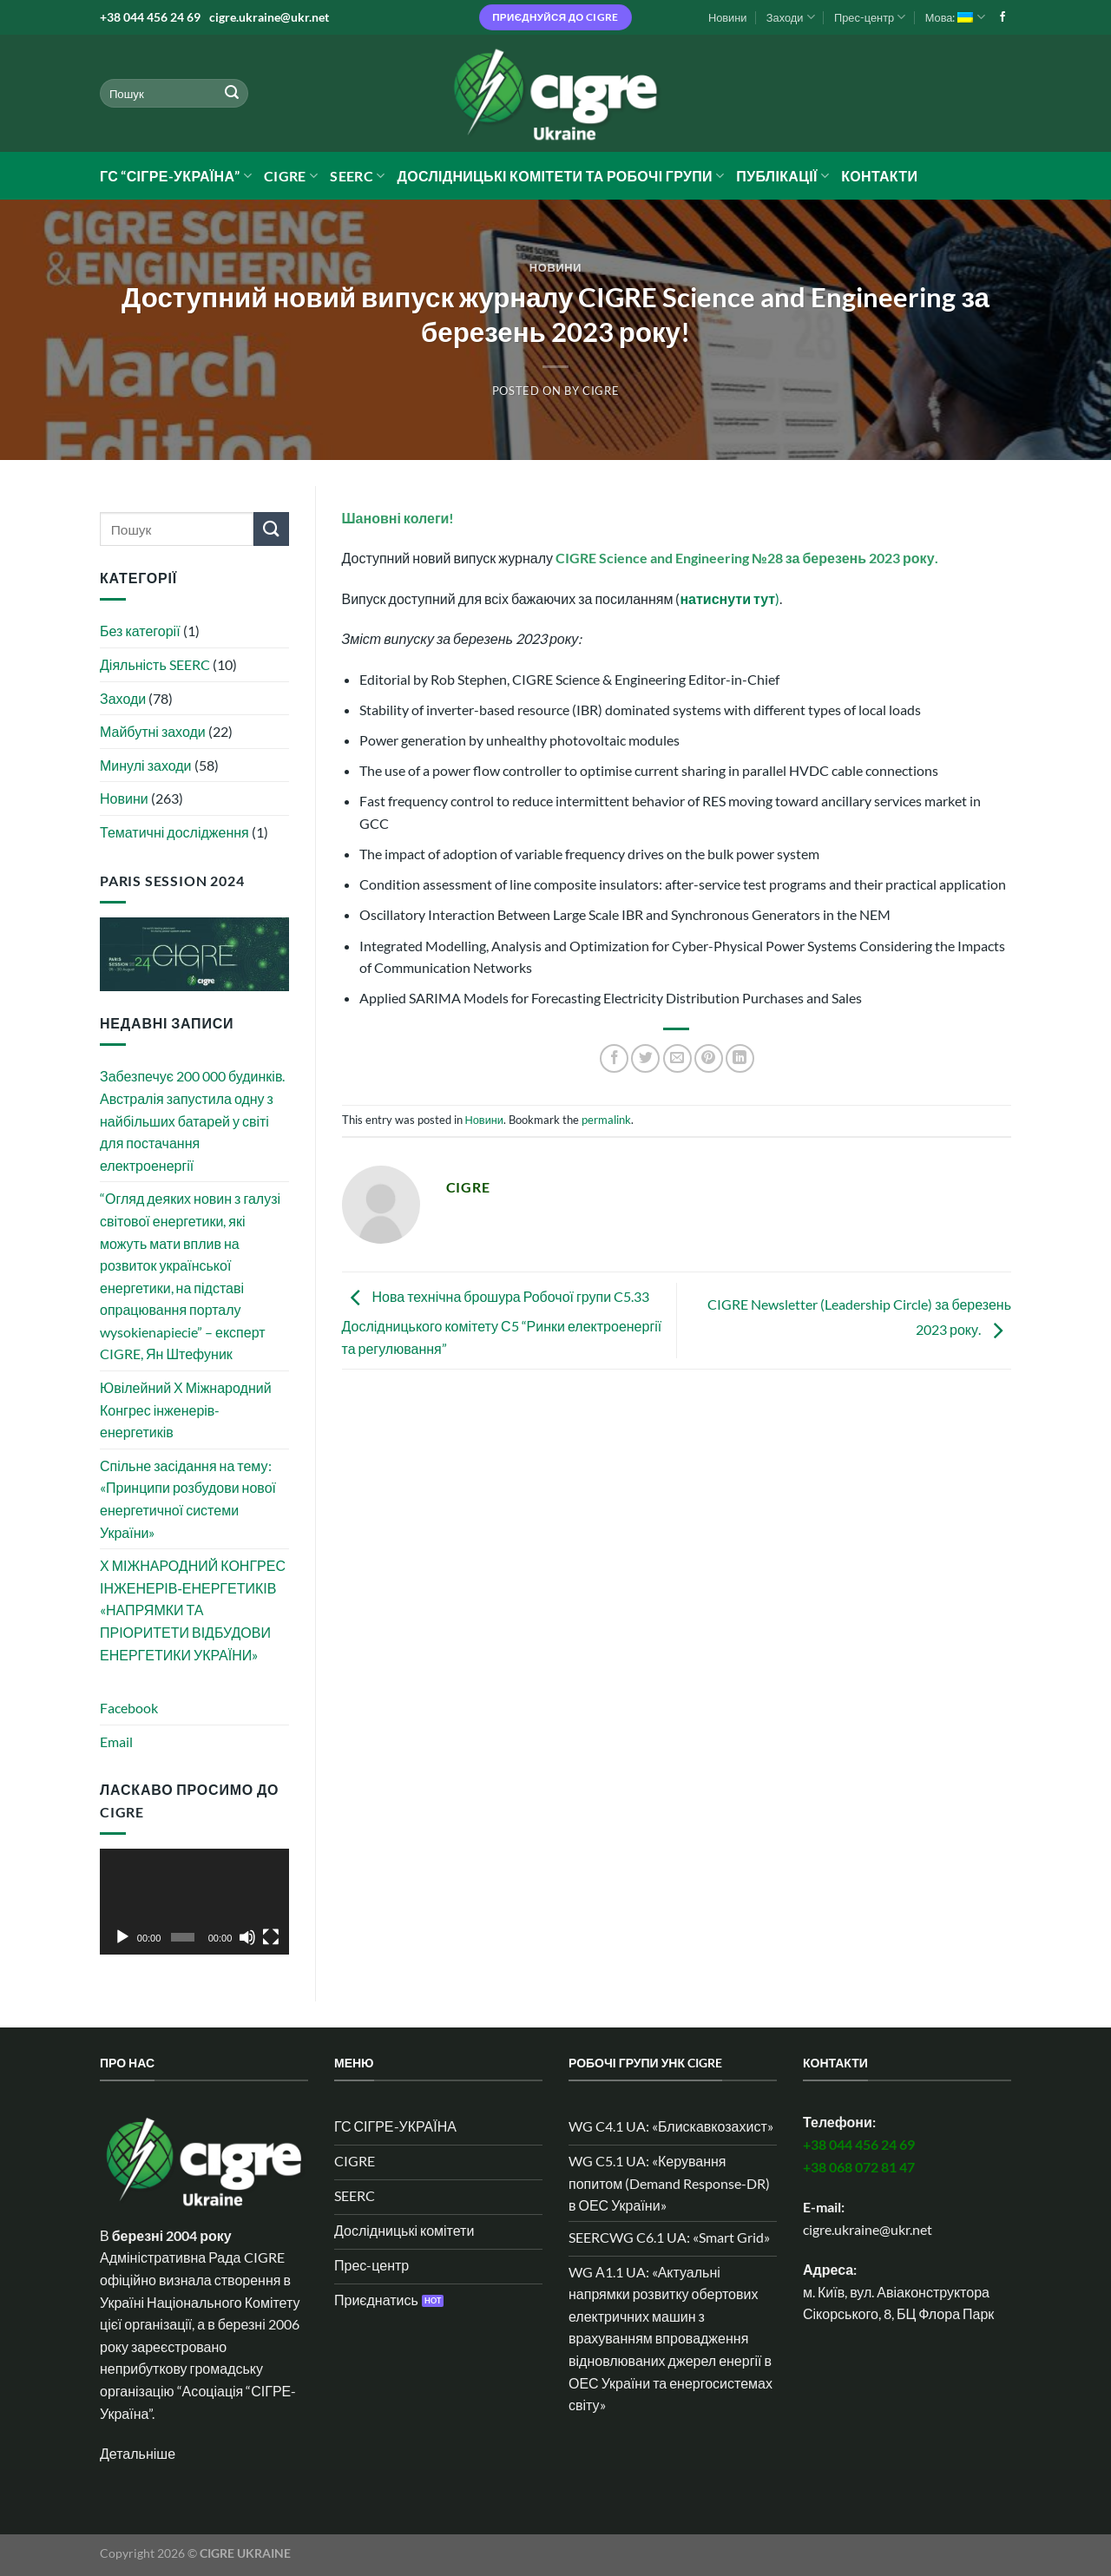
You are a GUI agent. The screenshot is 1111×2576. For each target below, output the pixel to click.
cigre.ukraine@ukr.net (269, 17)
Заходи (790, 17)
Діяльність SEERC (155, 664)
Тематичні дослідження (174, 832)
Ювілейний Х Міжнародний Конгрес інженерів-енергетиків (186, 1409)
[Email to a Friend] (677, 1058)
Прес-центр (869, 17)
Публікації (782, 176)
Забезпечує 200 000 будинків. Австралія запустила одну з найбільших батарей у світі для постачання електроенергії (192, 1120)
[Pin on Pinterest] (708, 1058)
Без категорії (140, 630)
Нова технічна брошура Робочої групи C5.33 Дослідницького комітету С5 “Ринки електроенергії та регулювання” (502, 1322)
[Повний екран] (270, 1937)
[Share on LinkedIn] (740, 1058)
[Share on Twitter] (645, 1058)
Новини (727, 17)
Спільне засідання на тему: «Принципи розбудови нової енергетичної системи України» (188, 1499)
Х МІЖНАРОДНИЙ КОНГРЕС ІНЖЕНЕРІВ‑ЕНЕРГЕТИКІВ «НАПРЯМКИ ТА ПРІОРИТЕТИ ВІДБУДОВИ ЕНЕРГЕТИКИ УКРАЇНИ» (193, 1609)
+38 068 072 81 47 (859, 2167)
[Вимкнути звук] (247, 1937)
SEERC (357, 176)
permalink (606, 1120)
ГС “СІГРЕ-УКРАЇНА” (176, 176)
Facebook (129, 1707)
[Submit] (232, 93)
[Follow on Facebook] (1002, 17)
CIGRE (291, 176)
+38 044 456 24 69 (150, 17)
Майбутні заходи (153, 731)
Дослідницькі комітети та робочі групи (560, 176)
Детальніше (137, 2453)
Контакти (879, 176)
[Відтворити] (122, 1937)
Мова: (955, 17)
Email (116, 1741)
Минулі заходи (146, 765)
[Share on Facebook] (614, 1058)
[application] (194, 1902)
